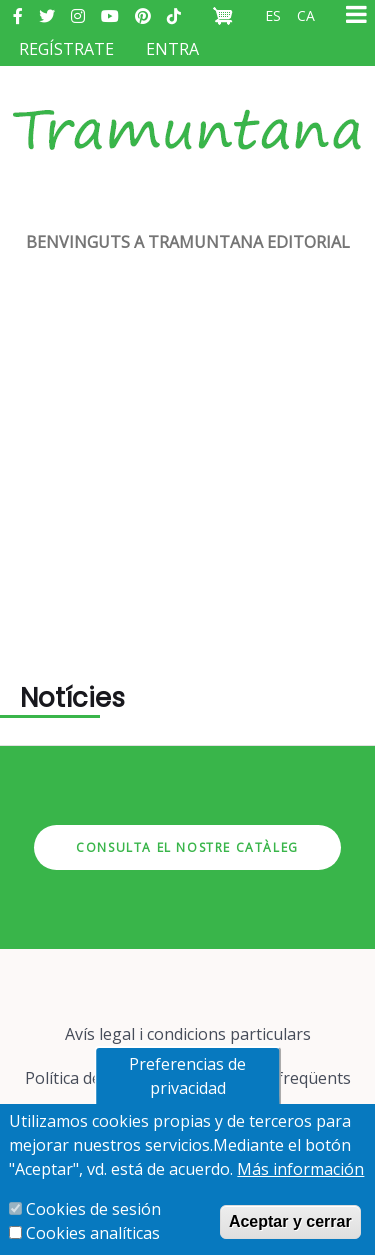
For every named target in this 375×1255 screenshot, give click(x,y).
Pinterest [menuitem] (143, 16)
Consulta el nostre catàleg (187, 847)
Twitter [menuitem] (47, 16)
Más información (300, 1169)
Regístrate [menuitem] (66, 49)
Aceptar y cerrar (290, 1221)
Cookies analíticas (93, 1233)
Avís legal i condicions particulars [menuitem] (188, 1034)
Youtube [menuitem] (110, 16)
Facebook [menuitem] (18, 16)
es (273, 15)
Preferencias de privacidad (187, 1076)
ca (306, 15)
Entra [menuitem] (172, 49)
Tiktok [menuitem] (174, 16)
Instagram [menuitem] (78, 16)
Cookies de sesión (93, 1209)
